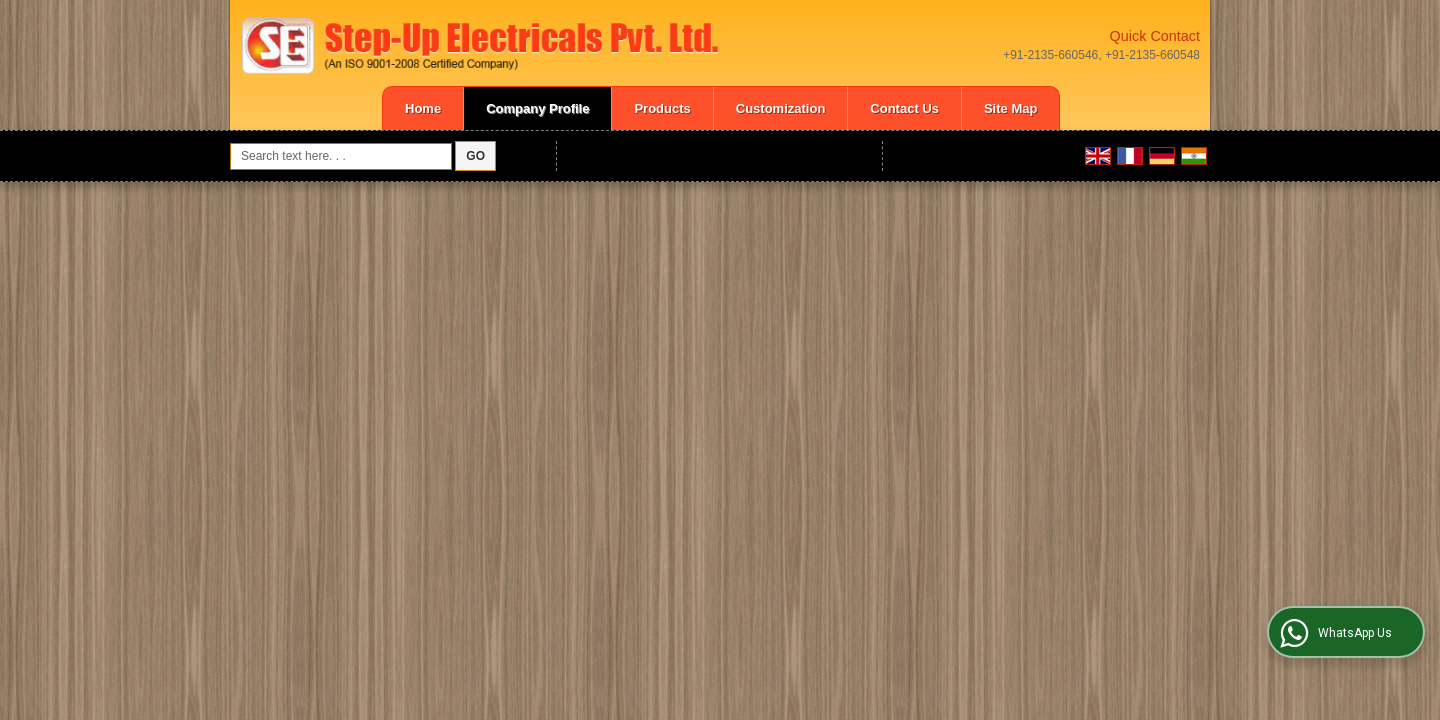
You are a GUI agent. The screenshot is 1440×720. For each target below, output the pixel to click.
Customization (781, 108)
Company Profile (537, 108)
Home (423, 108)
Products (662, 108)
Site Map (1010, 108)
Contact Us (904, 108)
